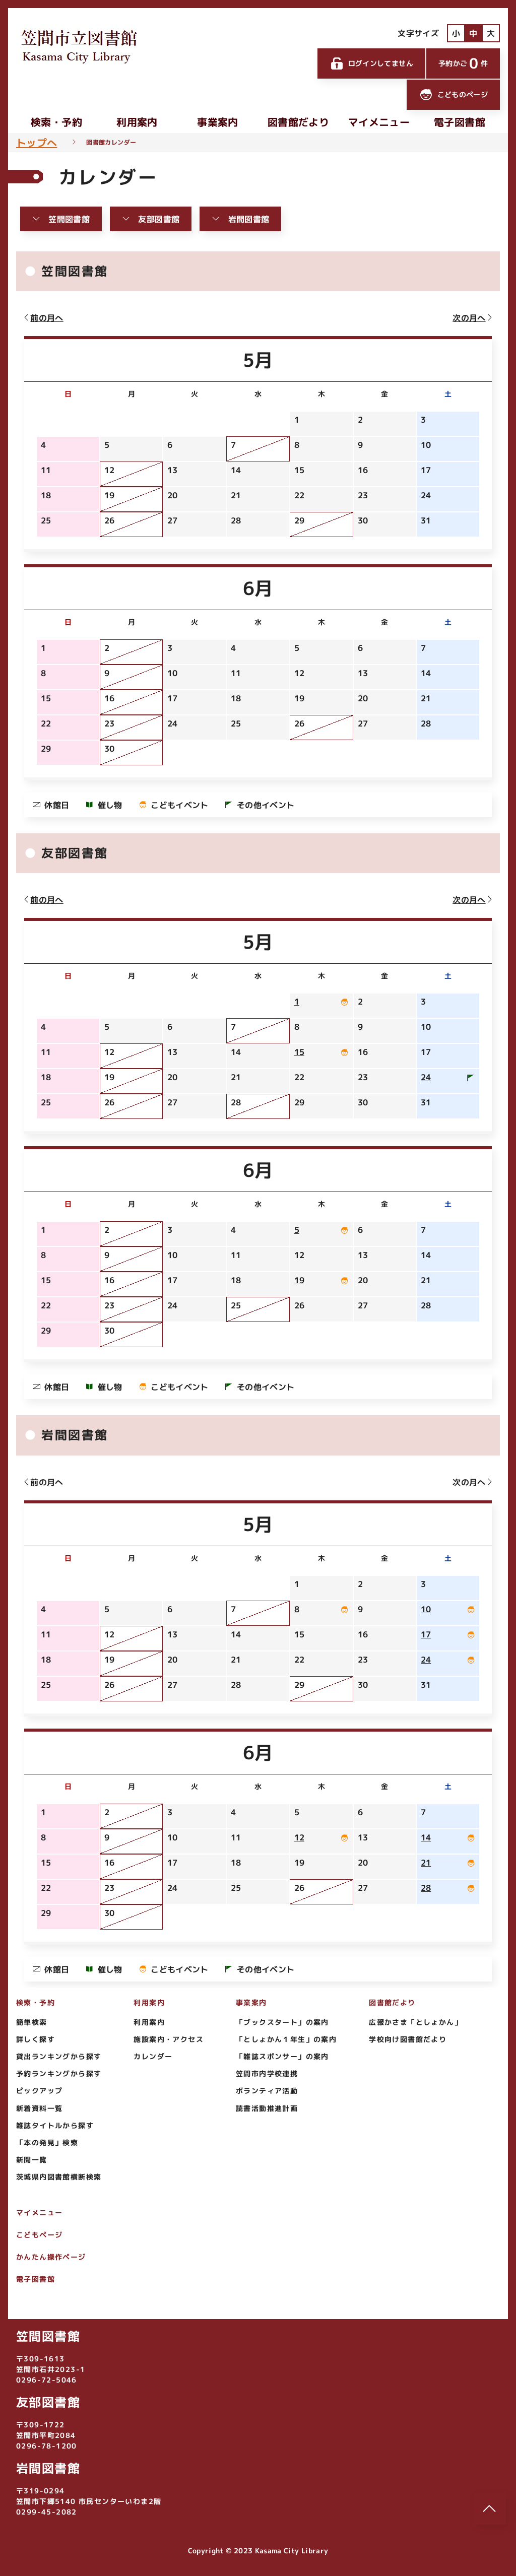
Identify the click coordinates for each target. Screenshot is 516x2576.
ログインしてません (371, 63)
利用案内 (136, 122)
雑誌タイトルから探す (55, 2125)
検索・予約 (56, 122)
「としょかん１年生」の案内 (286, 2039)
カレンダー (153, 2056)
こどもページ (39, 2234)
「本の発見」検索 (47, 2142)
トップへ (36, 142)
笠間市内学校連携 (267, 2073)
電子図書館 (459, 122)
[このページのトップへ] (490, 2508)
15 (299, 1052)
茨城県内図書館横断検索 (58, 2177)
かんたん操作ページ (51, 2257)
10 (426, 1609)
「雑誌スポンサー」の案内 (282, 2056)
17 (426, 1634)
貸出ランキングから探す (58, 2056)
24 (426, 1077)
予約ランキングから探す (58, 2073)
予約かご (463, 63)
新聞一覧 (31, 2159)
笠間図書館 (61, 219)
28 (426, 1887)
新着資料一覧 (39, 2108)
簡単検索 (31, 2022)
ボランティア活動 (267, 2090)
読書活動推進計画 (267, 2108)
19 (299, 1280)
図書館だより (298, 122)
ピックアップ (39, 2090)
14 (426, 1837)
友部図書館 (150, 219)
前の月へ (42, 317)
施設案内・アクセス (169, 2039)
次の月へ (473, 317)
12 (299, 1837)
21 (426, 1862)
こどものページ (453, 95)
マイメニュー (379, 122)
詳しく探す (35, 2039)
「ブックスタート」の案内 (282, 2022)
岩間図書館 (240, 219)
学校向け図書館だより (407, 2039)
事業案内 (217, 122)
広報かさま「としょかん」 (415, 2022)
